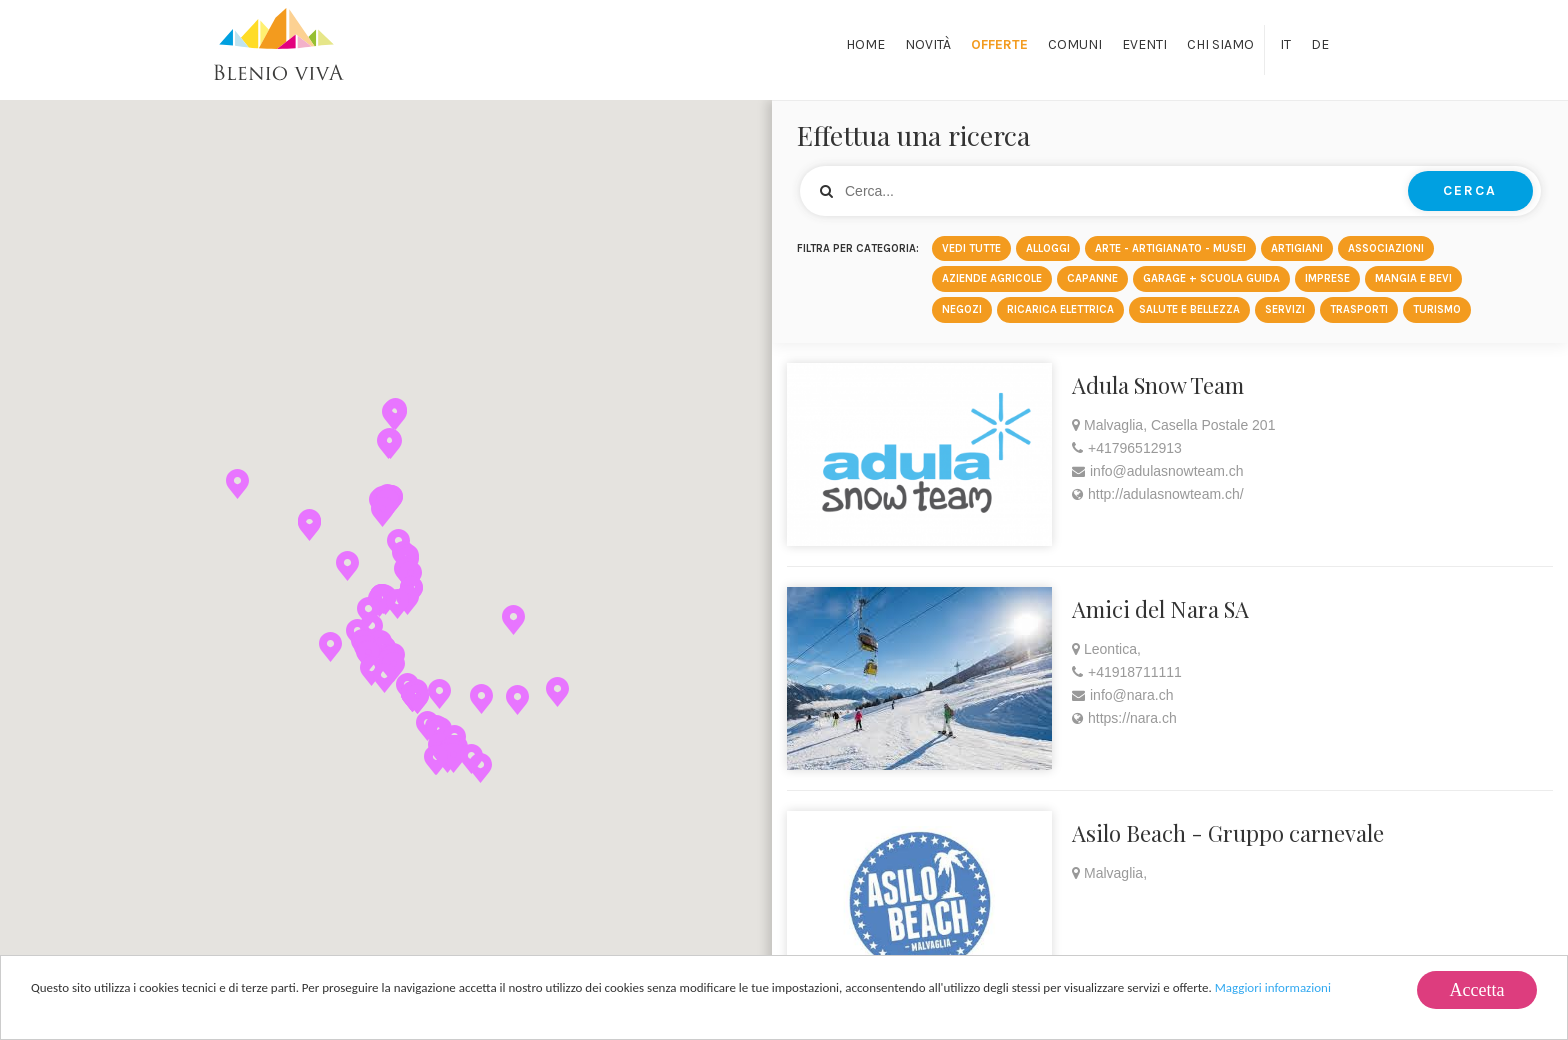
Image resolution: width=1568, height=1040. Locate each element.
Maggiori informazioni (1273, 989)
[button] (371, 671)
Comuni (1075, 44)
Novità (928, 44)
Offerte (999, 44)
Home (865, 44)
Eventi (1144, 44)
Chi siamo (1220, 44)
